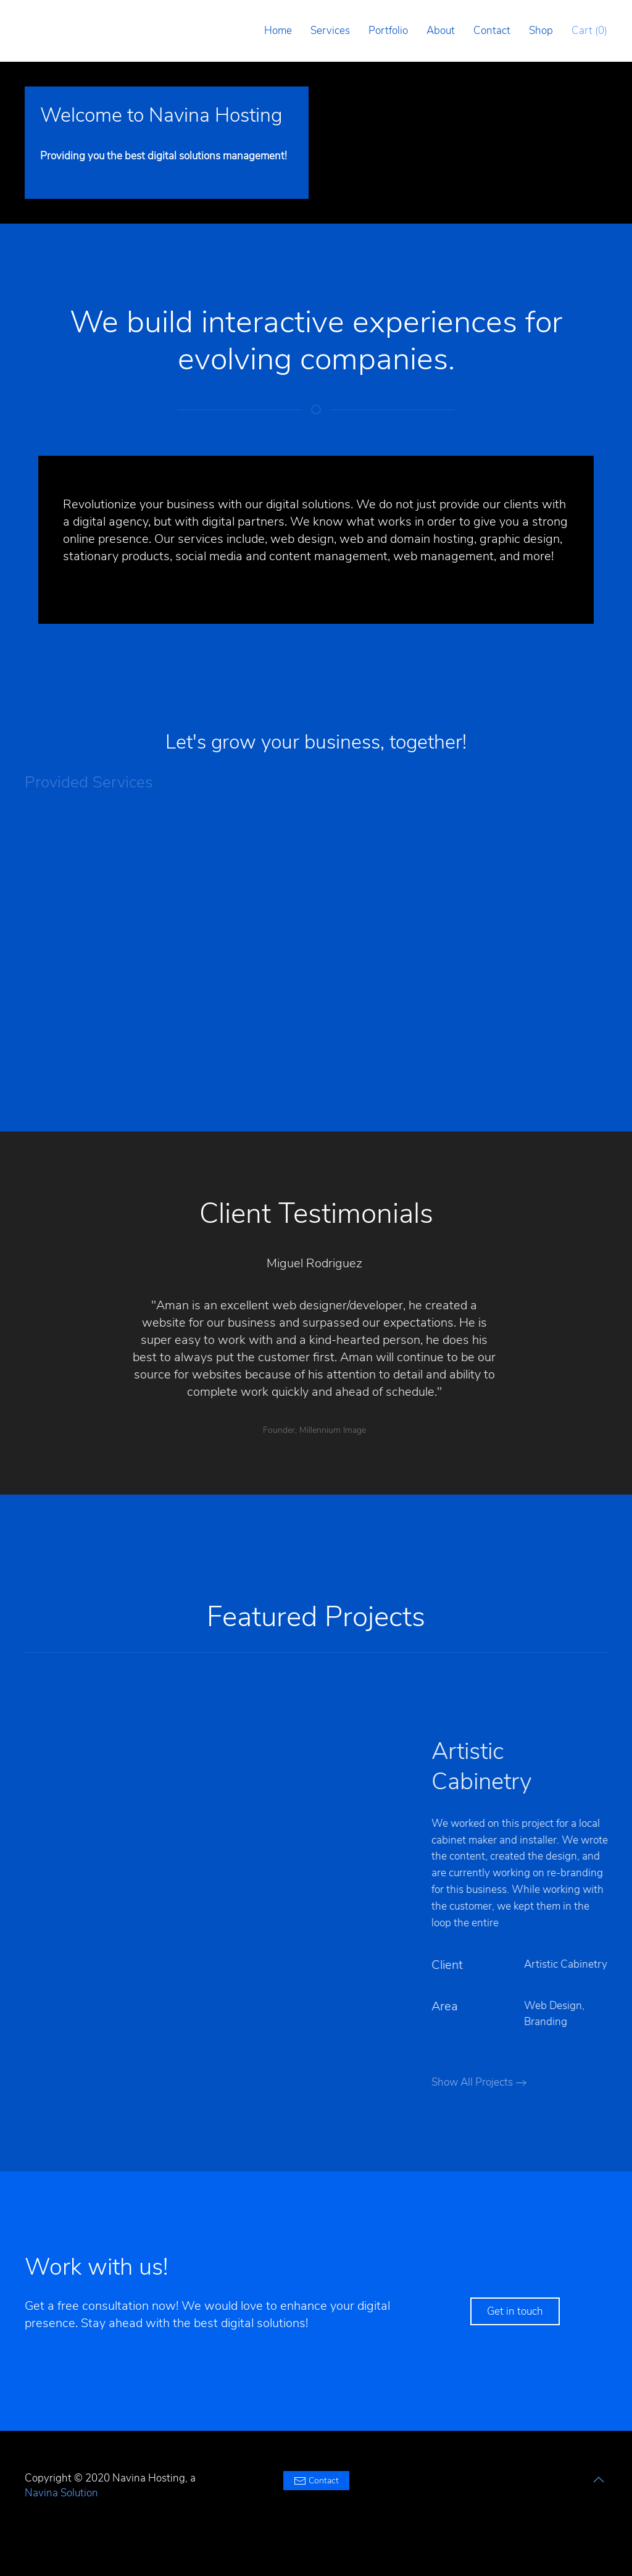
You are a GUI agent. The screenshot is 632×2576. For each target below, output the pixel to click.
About (440, 30)
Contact (491, 30)
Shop (541, 30)
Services (330, 30)
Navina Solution (61, 2493)
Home (278, 30)
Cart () (589, 30)
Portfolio (388, 30)
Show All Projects (482, 2082)
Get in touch (515, 2311)
